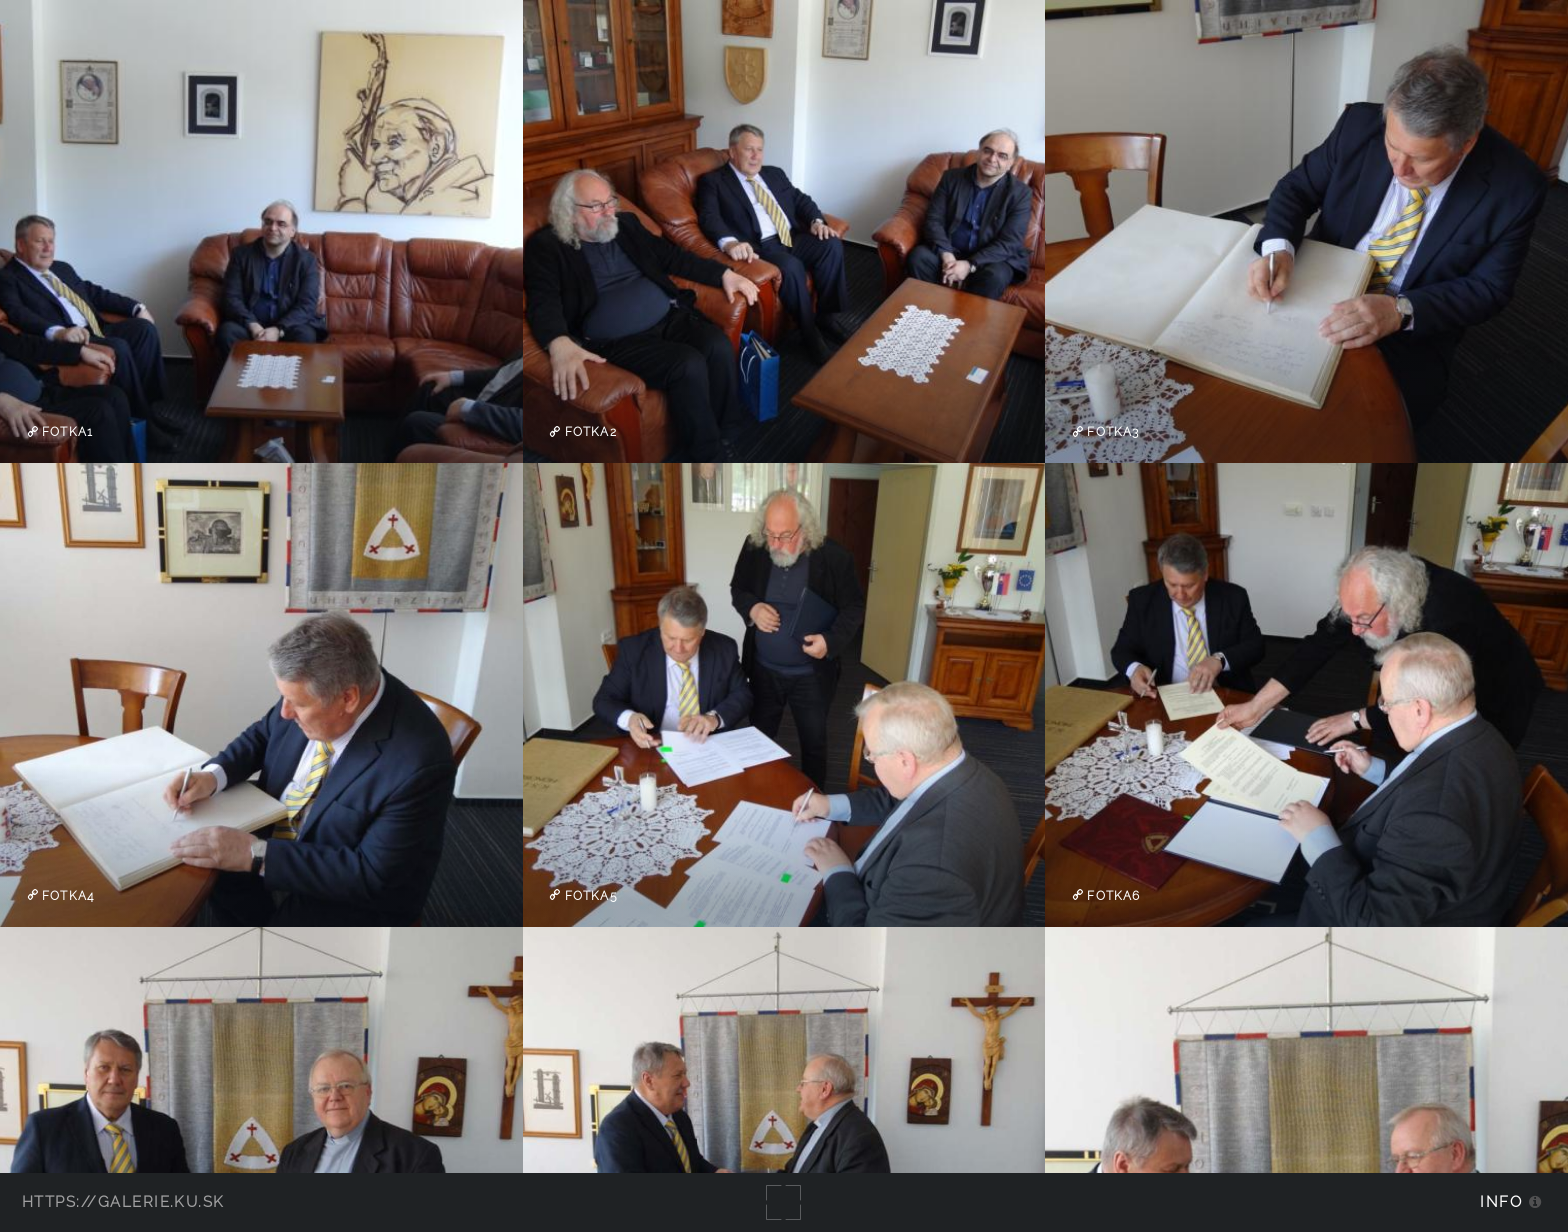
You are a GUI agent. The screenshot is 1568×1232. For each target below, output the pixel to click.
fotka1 (65, 432)
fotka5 (589, 895)
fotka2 (589, 432)
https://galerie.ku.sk (123, 1201)
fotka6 (1111, 895)
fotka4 (66, 895)
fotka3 (1111, 432)
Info (1501, 1201)
